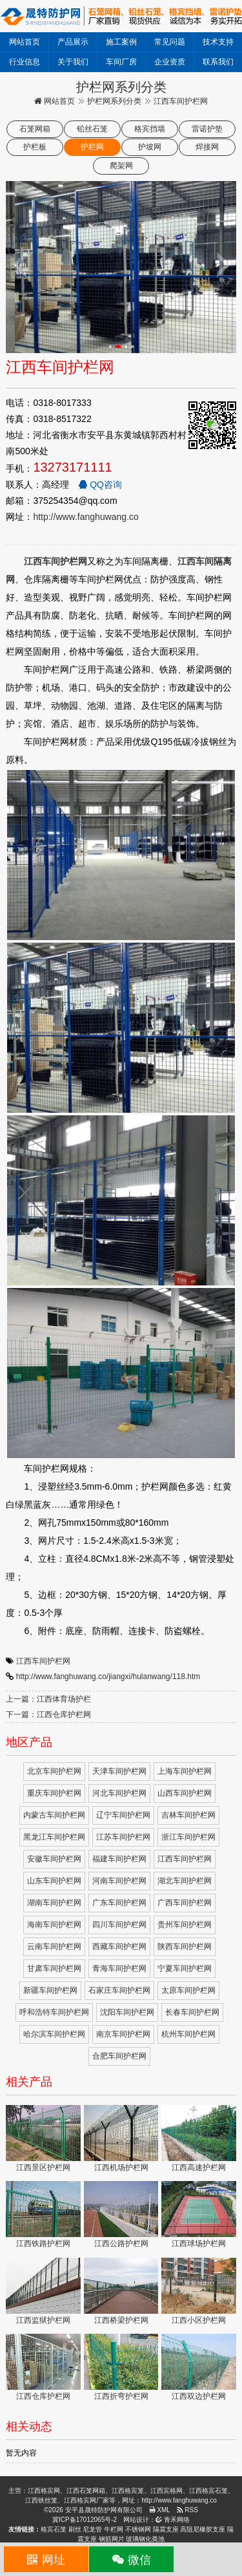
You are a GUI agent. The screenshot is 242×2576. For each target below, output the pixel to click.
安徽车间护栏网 (54, 1858)
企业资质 (169, 61)
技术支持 (218, 41)
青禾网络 (173, 2519)
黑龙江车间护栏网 (54, 1836)
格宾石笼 (53, 2529)
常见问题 (169, 41)
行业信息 (24, 61)
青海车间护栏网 (119, 1968)
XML (159, 2510)
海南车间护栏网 (54, 1924)
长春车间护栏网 (192, 2012)
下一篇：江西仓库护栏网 (48, 1714)
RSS (187, 2510)
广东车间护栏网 (119, 1902)
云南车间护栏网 (54, 1946)
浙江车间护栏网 (188, 1836)
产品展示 (72, 41)
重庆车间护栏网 (54, 1793)
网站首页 (24, 41)
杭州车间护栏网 (188, 2034)
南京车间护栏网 (123, 2034)
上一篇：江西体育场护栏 (48, 1699)
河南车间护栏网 (119, 1880)
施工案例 (121, 41)
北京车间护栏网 (54, 1771)
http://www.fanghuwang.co (85, 517)
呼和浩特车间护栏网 (54, 2012)
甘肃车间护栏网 (54, 1968)
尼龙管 (92, 2529)
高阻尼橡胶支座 (202, 2529)
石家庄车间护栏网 (119, 1990)
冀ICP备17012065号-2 (84, 2519)
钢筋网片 (112, 2538)
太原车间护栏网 (188, 1990)
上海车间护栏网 (184, 1771)
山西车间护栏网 (184, 1793)
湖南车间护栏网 (54, 1902)
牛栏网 (113, 2529)
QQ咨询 (100, 484)
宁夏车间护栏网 (184, 1968)
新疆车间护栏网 (50, 1990)
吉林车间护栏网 (188, 1815)
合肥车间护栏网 (119, 2056)
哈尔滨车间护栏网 (54, 2034)
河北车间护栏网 (119, 1793)
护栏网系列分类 (114, 101)
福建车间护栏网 (119, 1858)
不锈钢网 (138, 2529)
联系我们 (218, 61)
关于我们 (72, 61)
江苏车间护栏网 (123, 1836)
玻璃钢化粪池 (145, 2538)
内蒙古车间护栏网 (54, 1815)
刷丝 (74, 2529)
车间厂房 (121, 61)
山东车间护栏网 (54, 1880)
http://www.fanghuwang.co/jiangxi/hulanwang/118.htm (108, 1676)
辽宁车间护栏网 (123, 1815)
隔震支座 (166, 2529)
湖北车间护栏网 (184, 1880)
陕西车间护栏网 (184, 1946)
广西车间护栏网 (184, 1902)
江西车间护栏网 (43, 1661)
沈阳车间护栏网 (127, 2012)
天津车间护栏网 (119, 1771)
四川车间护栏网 (119, 1924)
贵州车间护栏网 (184, 1924)
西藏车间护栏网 (119, 1946)
